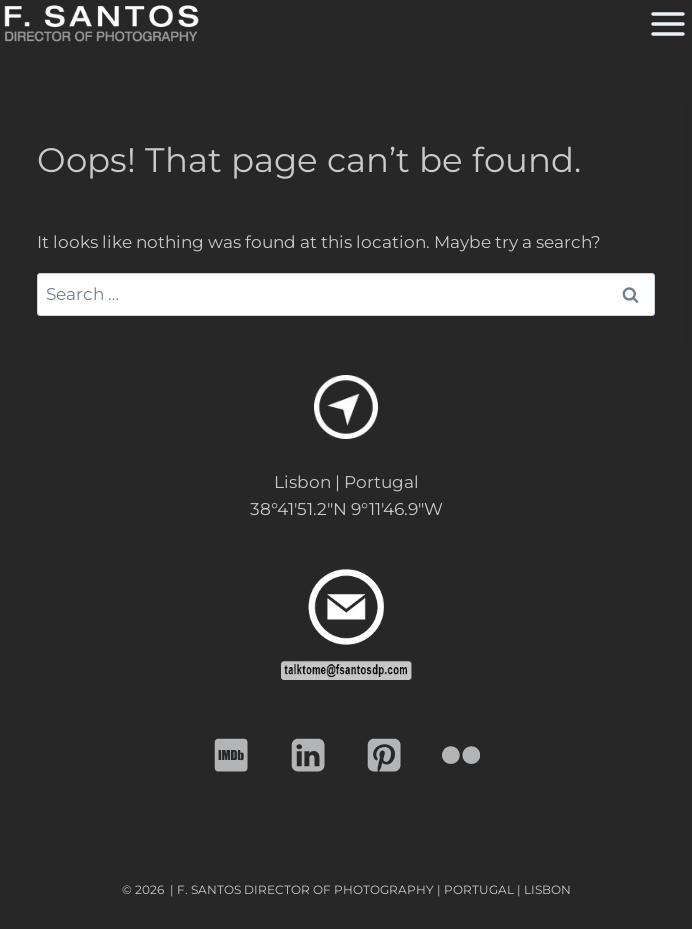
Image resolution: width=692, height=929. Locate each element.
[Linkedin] (308, 755)
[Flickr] (461, 755)
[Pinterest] (384, 755)
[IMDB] (231, 755)
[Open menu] (666, 23)
